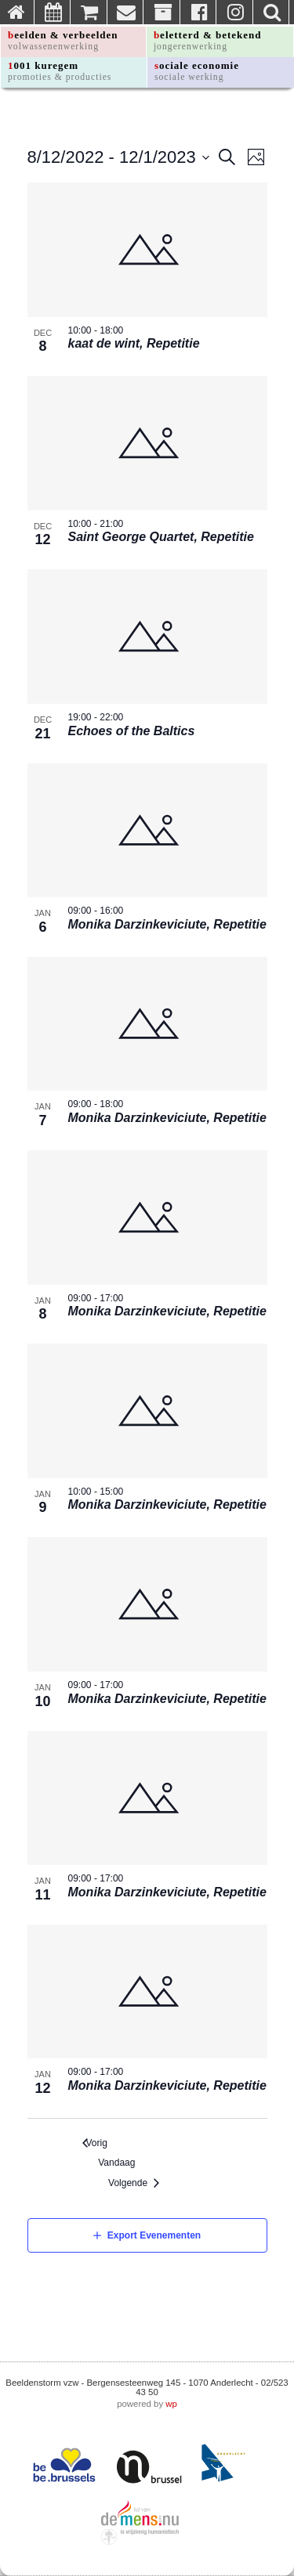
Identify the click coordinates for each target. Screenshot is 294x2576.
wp (171, 2403)
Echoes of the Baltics (131, 731)
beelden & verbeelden (63, 40)
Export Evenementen (154, 2235)
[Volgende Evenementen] (137, 2183)
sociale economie (196, 71)
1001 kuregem (59, 71)
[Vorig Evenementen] (94, 2143)
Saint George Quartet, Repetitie (161, 536)
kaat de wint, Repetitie (134, 343)
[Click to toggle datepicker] (118, 157)
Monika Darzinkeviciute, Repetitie (167, 924)
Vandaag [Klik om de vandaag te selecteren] (120, 2162)
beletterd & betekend (208, 40)
